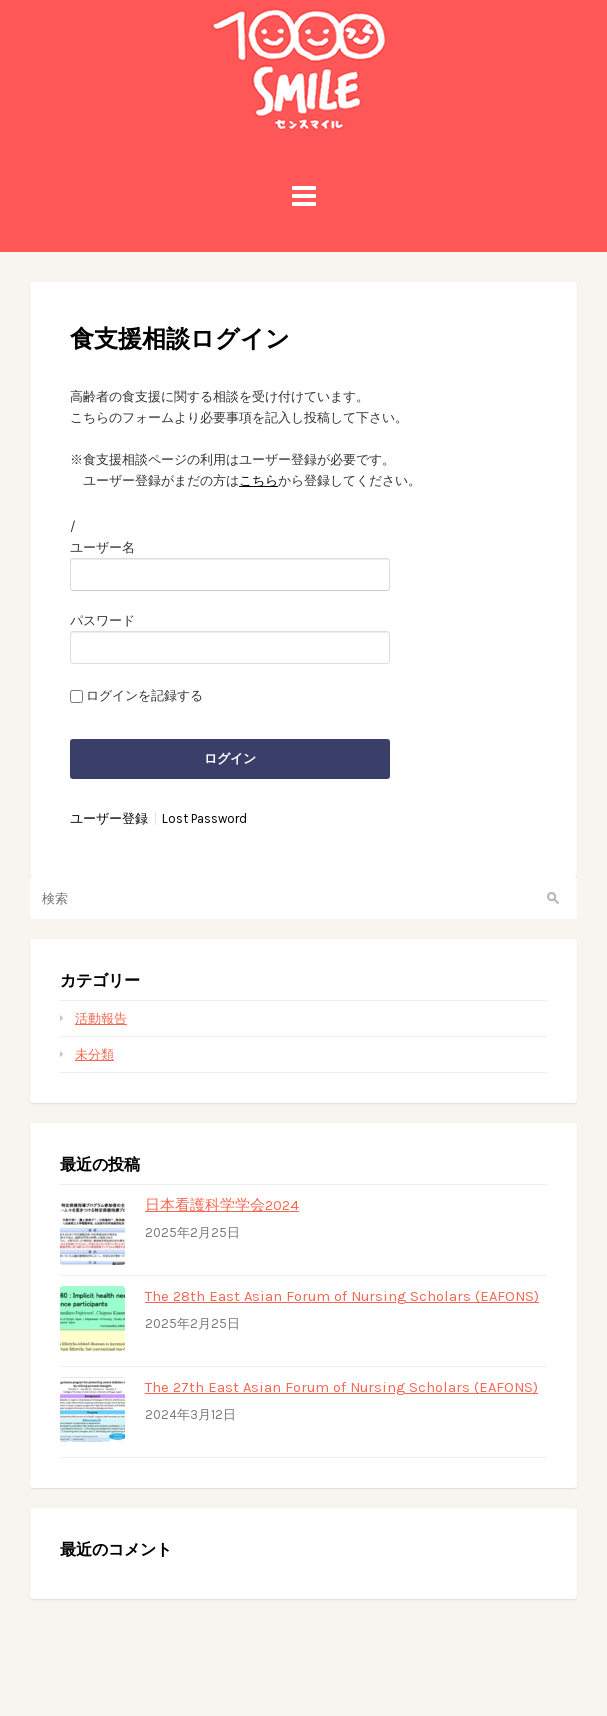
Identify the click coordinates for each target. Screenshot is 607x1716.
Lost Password (204, 818)
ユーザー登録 (109, 818)
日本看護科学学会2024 (222, 1205)
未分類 (94, 1054)
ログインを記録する (144, 695)
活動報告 (101, 1018)
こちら (258, 480)
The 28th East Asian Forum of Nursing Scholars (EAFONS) (342, 1296)
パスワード (102, 620)
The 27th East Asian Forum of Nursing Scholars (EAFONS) (341, 1387)
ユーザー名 (102, 547)
